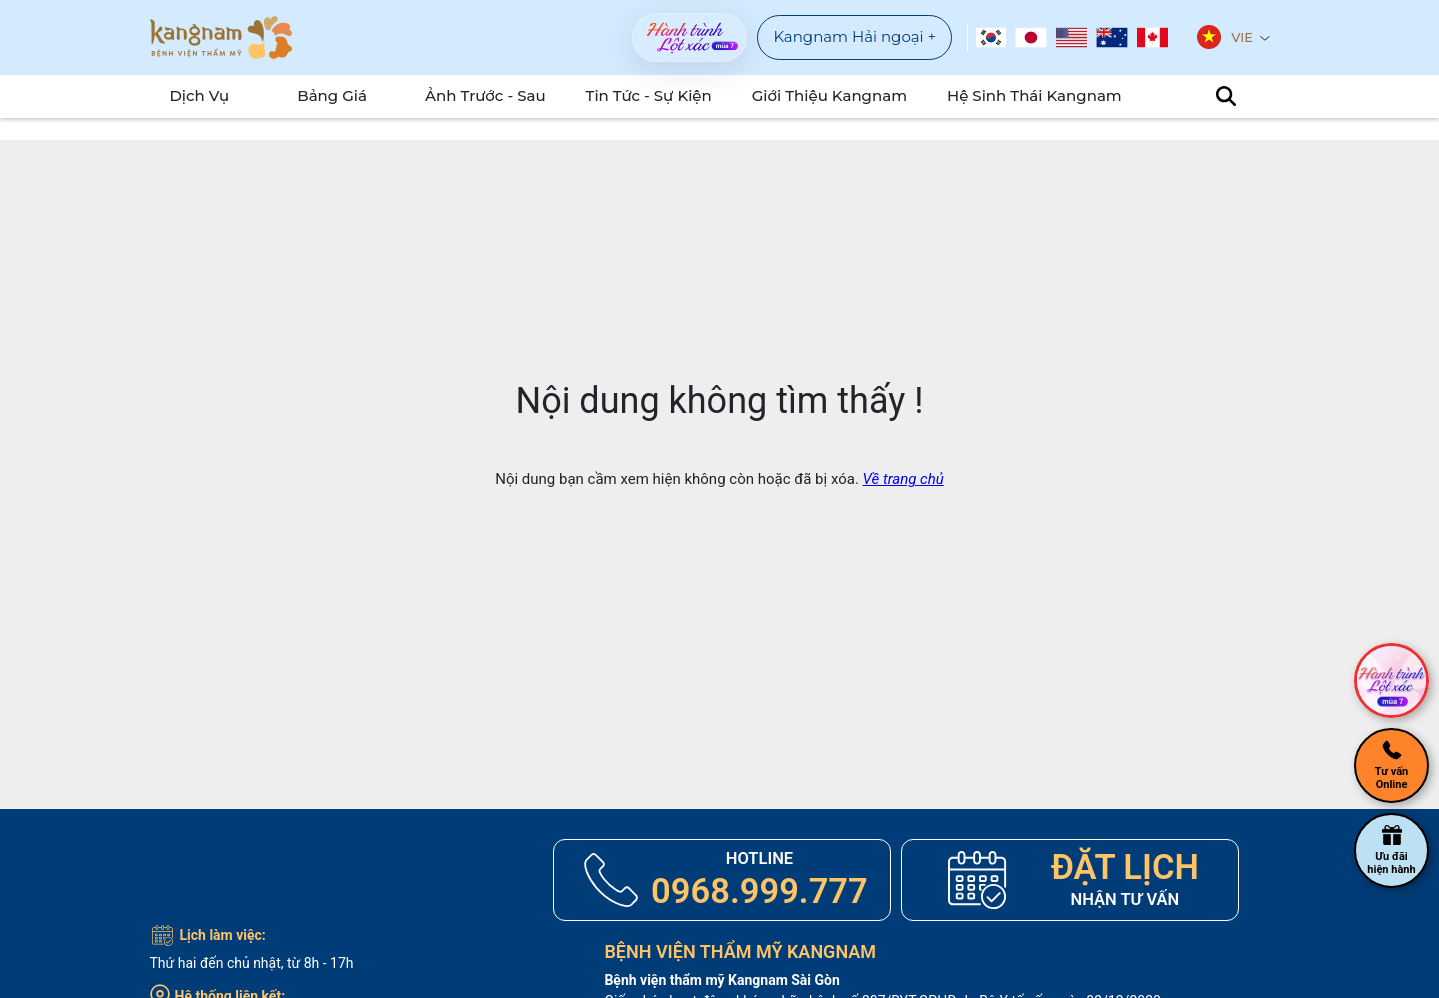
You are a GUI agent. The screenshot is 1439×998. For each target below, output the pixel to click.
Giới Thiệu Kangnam (837, 95)
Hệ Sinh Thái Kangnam (1022, 95)
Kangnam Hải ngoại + (854, 36)
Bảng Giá (345, 95)
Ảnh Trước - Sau (520, 95)
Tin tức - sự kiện (673, 95)
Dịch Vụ (190, 95)
